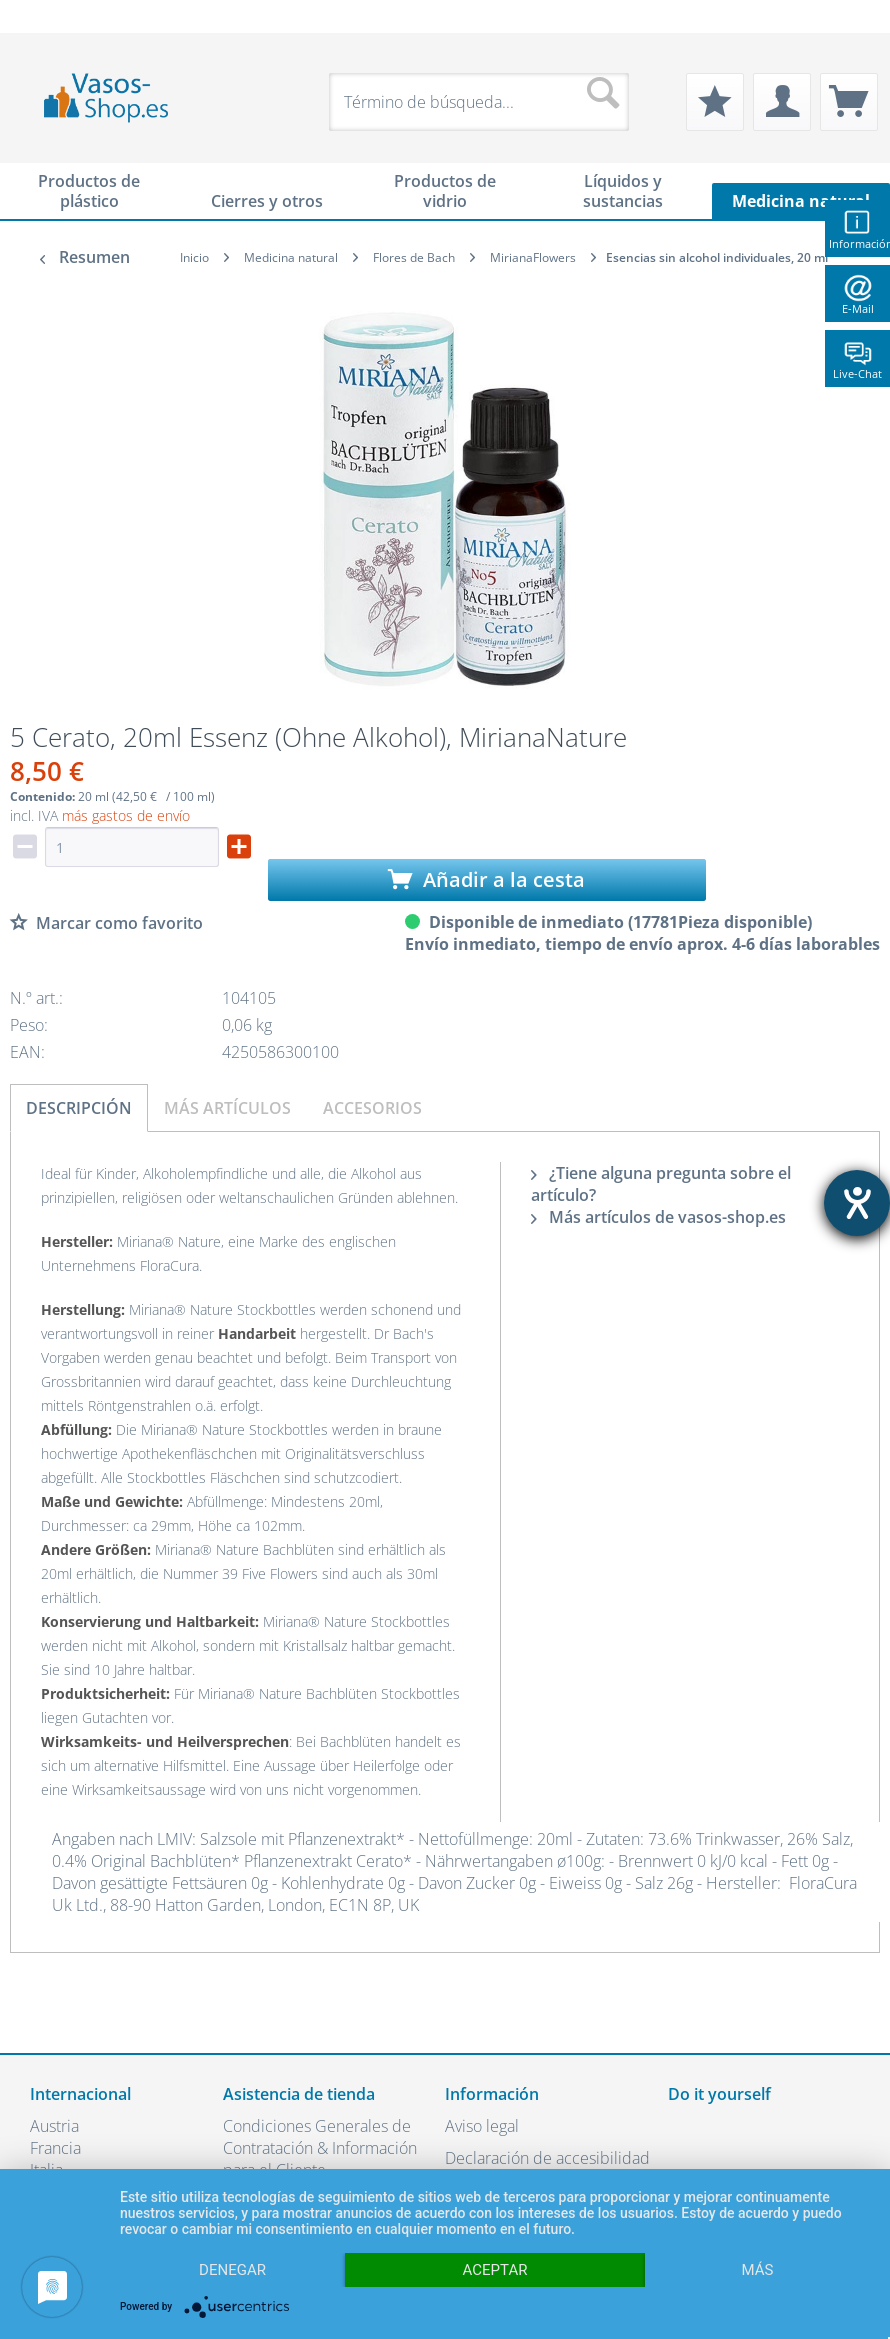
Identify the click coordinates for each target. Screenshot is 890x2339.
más (758, 2270)
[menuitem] (40, 16)
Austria (54, 2126)
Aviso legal (482, 2126)
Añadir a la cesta (486, 879)
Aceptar (495, 2270)
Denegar (232, 2270)
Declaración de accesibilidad (547, 2158)
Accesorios (372, 1108)
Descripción (79, 1108)
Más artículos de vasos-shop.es (658, 1217)
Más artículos (227, 1108)
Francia (55, 2148)
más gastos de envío (126, 815)
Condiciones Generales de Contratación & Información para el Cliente (320, 2148)
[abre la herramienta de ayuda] (857, 1203)
